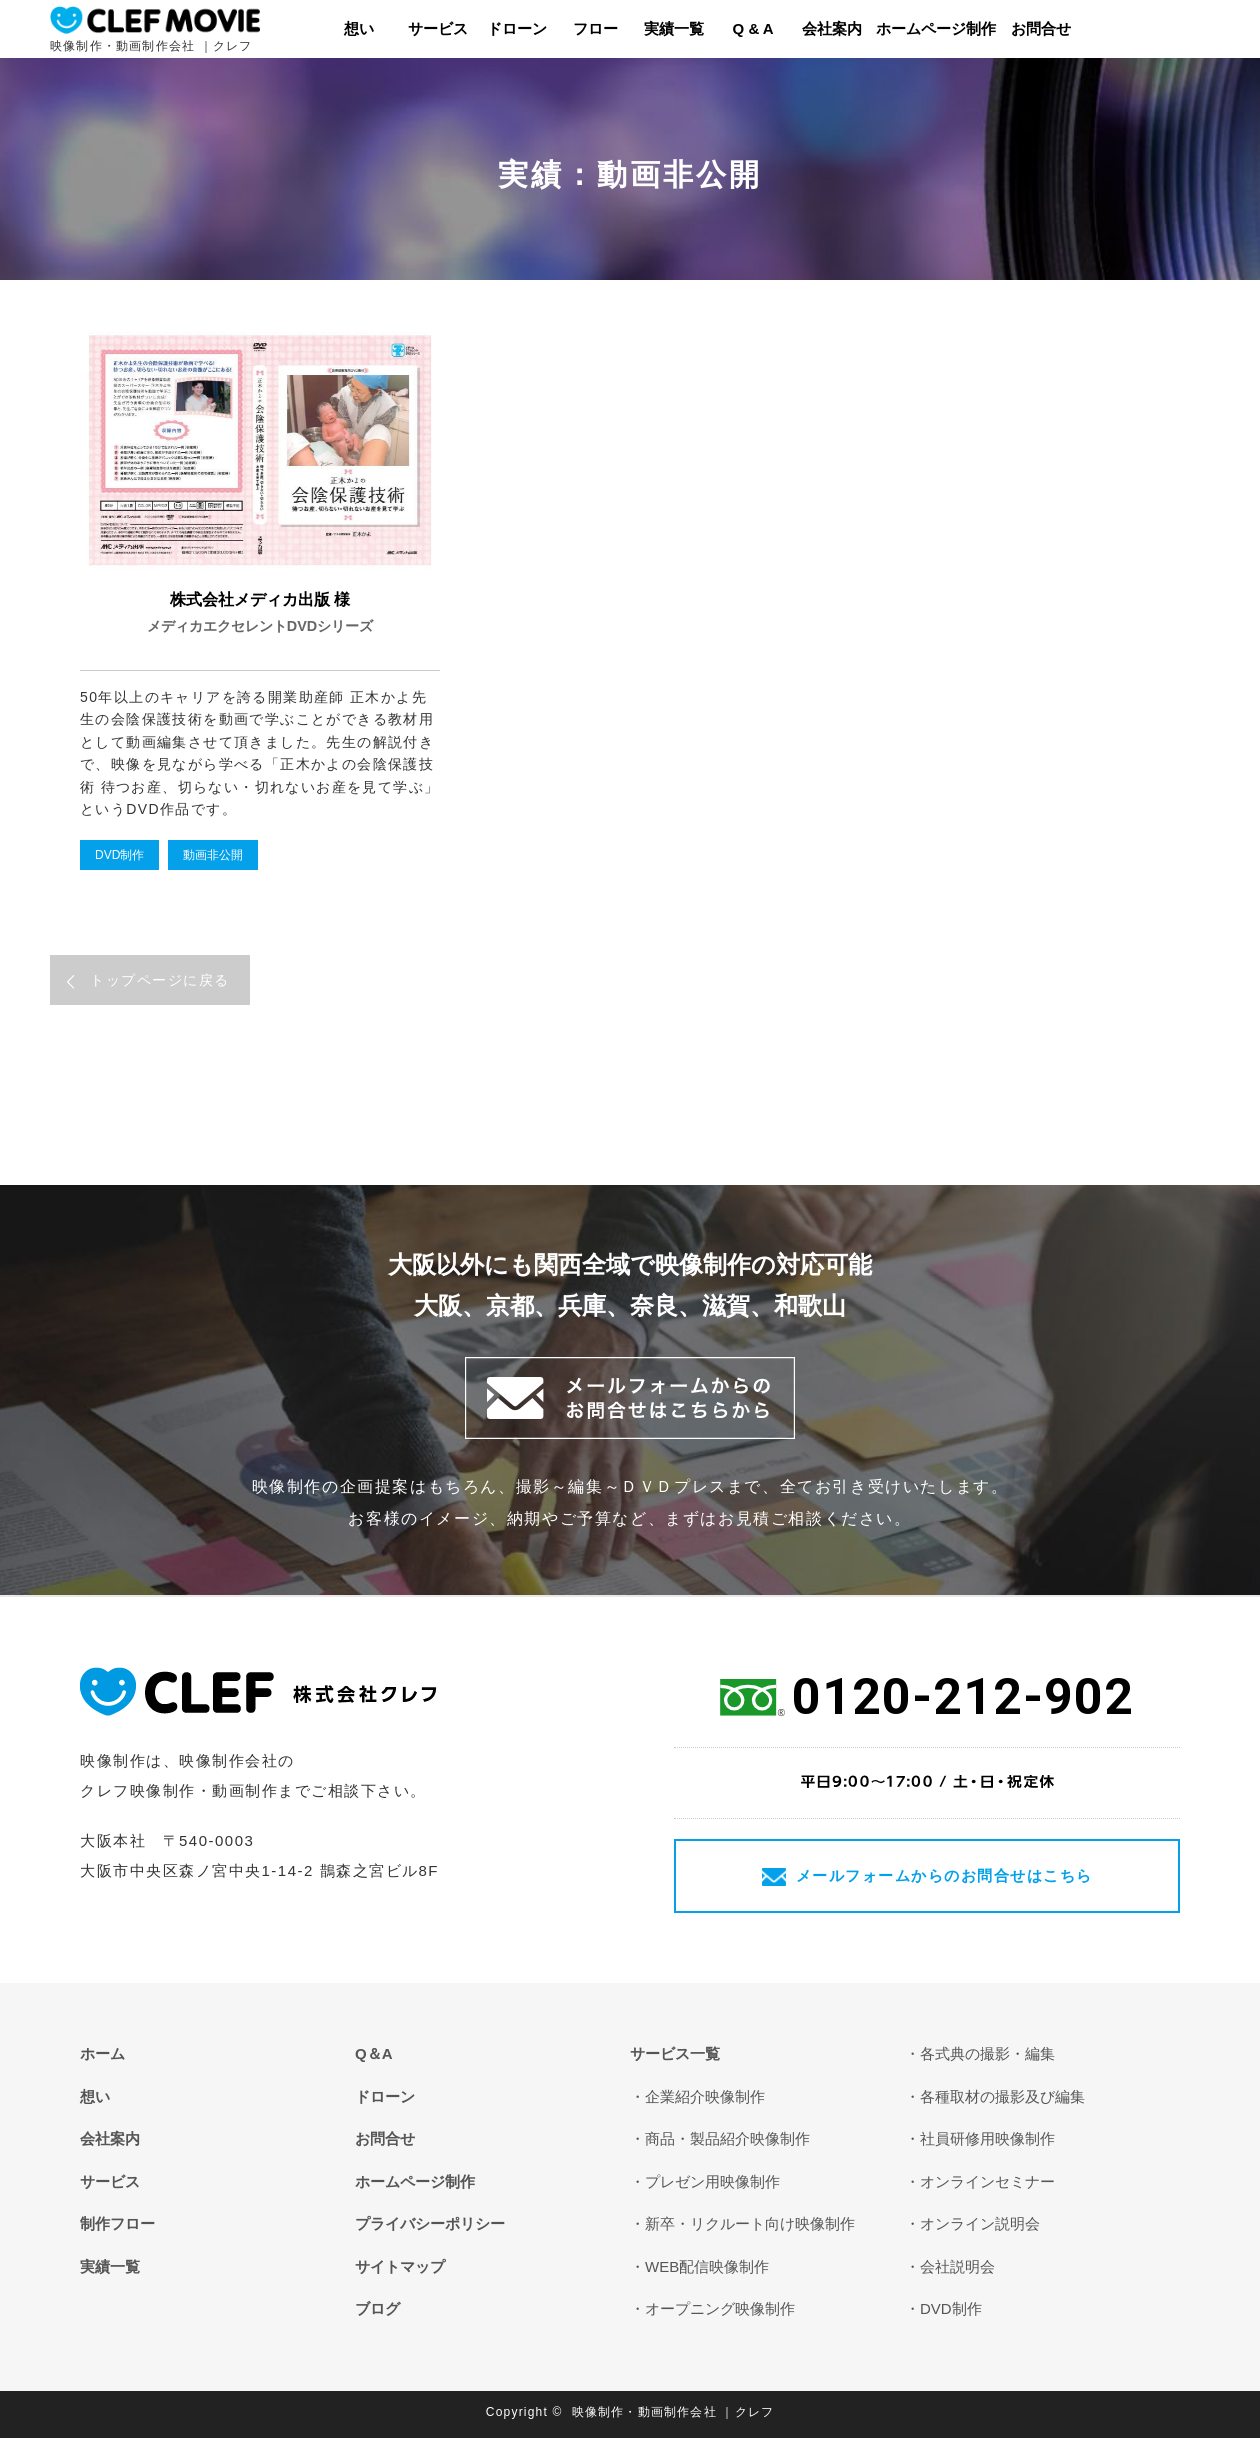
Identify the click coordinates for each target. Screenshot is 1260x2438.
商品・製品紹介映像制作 (727, 2138)
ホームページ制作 (936, 28)
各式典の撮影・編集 (987, 2053)
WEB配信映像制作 (707, 2266)
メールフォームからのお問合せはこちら (944, 1875)
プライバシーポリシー (430, 2223)
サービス (438, 28)
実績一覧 (674, 28)
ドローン (517, 28)
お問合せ (1041, 28)
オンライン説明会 (980, 2223)
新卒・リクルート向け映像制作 (750, 2223)
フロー (595, 28)
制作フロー (117, 2223)
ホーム (102, 2053)
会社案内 (832, 28)
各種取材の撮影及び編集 (1002, 2096)
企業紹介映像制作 (705, 2096)
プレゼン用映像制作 (712, 2181)
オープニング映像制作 (720, 2308)
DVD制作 (119, 855)
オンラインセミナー (987, 2181)
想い (359, 28)
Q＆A (374, 2053)
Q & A (753, 28)
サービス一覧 (675, 2053)
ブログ (377, 2308)
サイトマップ (400, 2266)
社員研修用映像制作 (987, 2138)
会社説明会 (957, 2266)
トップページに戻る (160, 980)
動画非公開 (213, 855)
